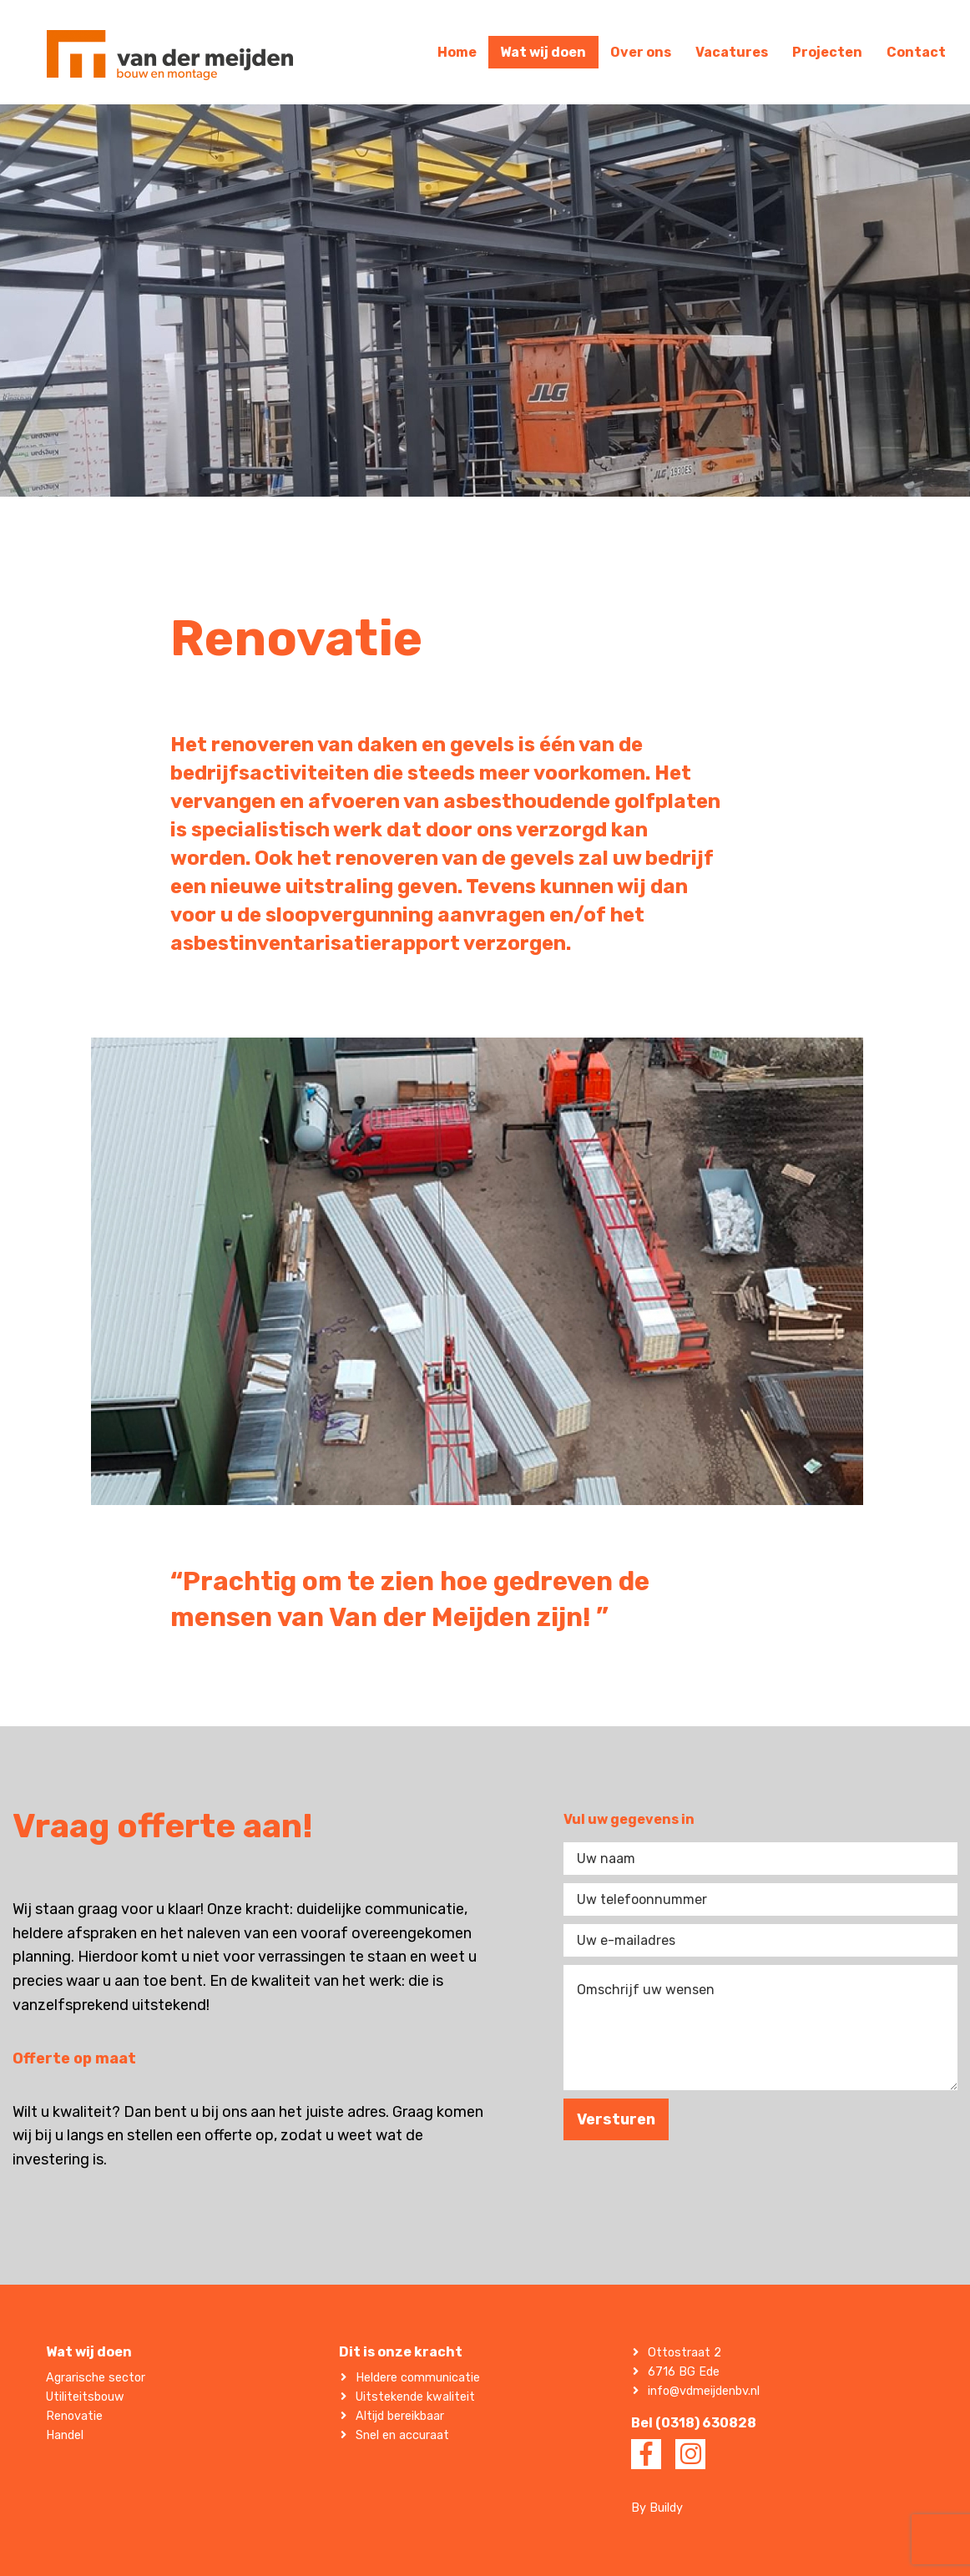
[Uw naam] (760, 1858)
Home (457, 52)
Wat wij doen (543, 52)
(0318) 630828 (705, 2423)
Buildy (666, 2508)
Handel (64, 2435)
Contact (916, 52)
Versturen (616, 2119)
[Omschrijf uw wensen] (760, 2027)
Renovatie (74, 2416)
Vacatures (731, 52)
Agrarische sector (95, 2378)
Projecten (827, 52)
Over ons (640, 52)
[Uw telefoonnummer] (760, 1899)
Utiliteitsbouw (85, 2397)
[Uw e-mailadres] (760, 1940)
